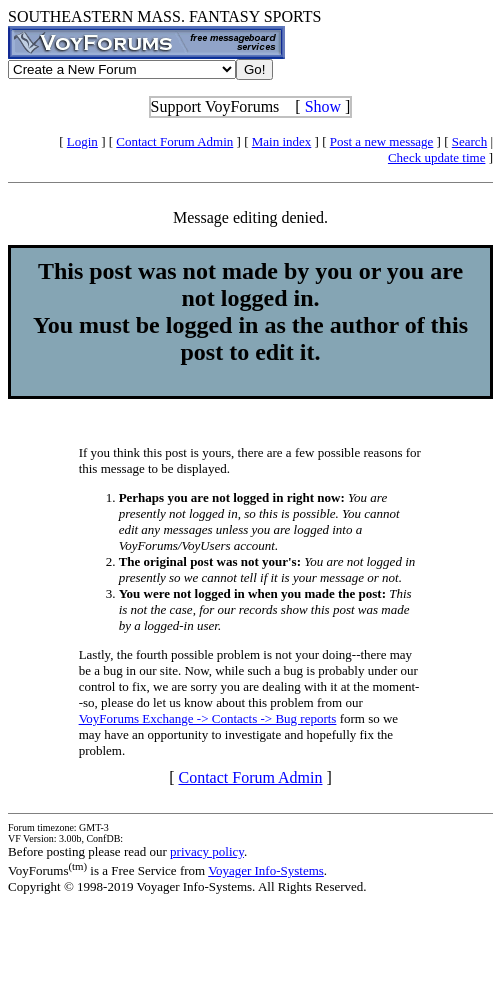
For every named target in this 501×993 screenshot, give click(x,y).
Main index (282, 141)
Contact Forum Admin (174, 141)
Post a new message (382, 141)
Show (323, 106)
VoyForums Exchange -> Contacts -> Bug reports (208, 718)
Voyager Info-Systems (266, 870)
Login (82, 141)
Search (469, 141)
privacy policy (207, 851)
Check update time (436, 157)
